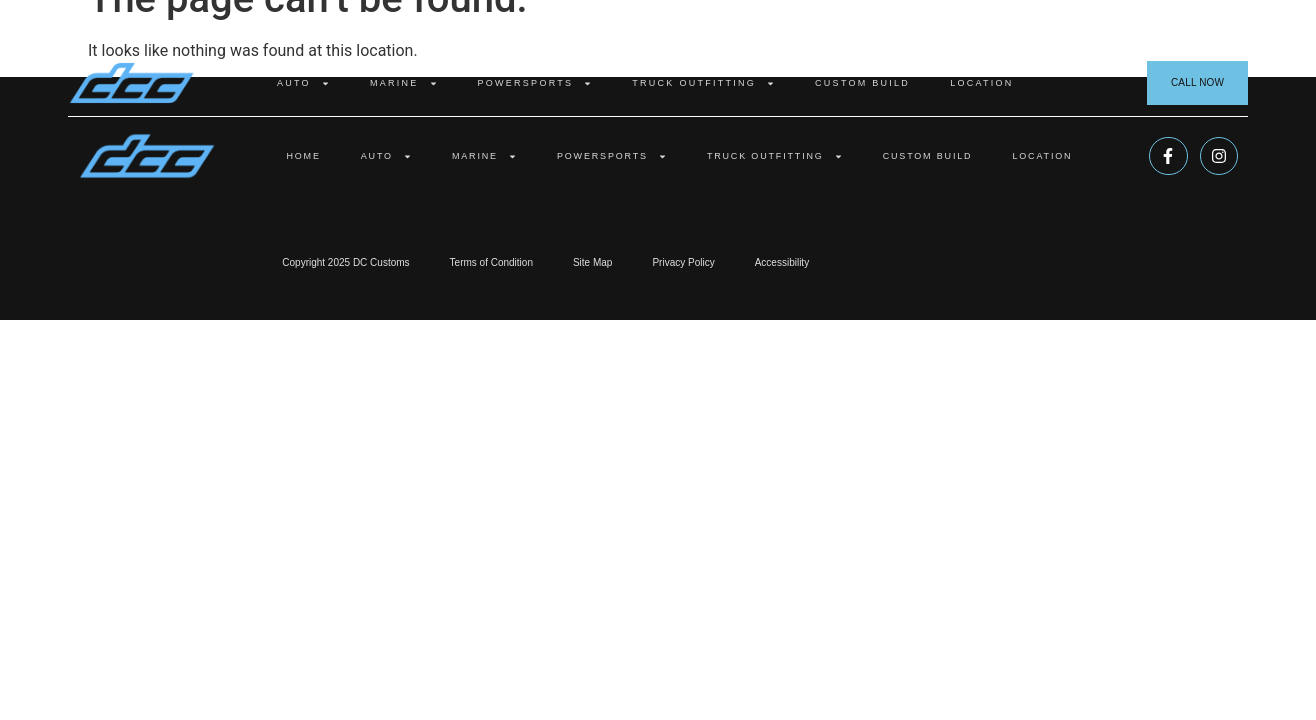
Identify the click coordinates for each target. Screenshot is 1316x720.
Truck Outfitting (703, 83)
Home (303, 156)
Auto (303, 83)
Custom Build (862, 83)
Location (981, 83)
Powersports (535, 83)
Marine (404, 83)
